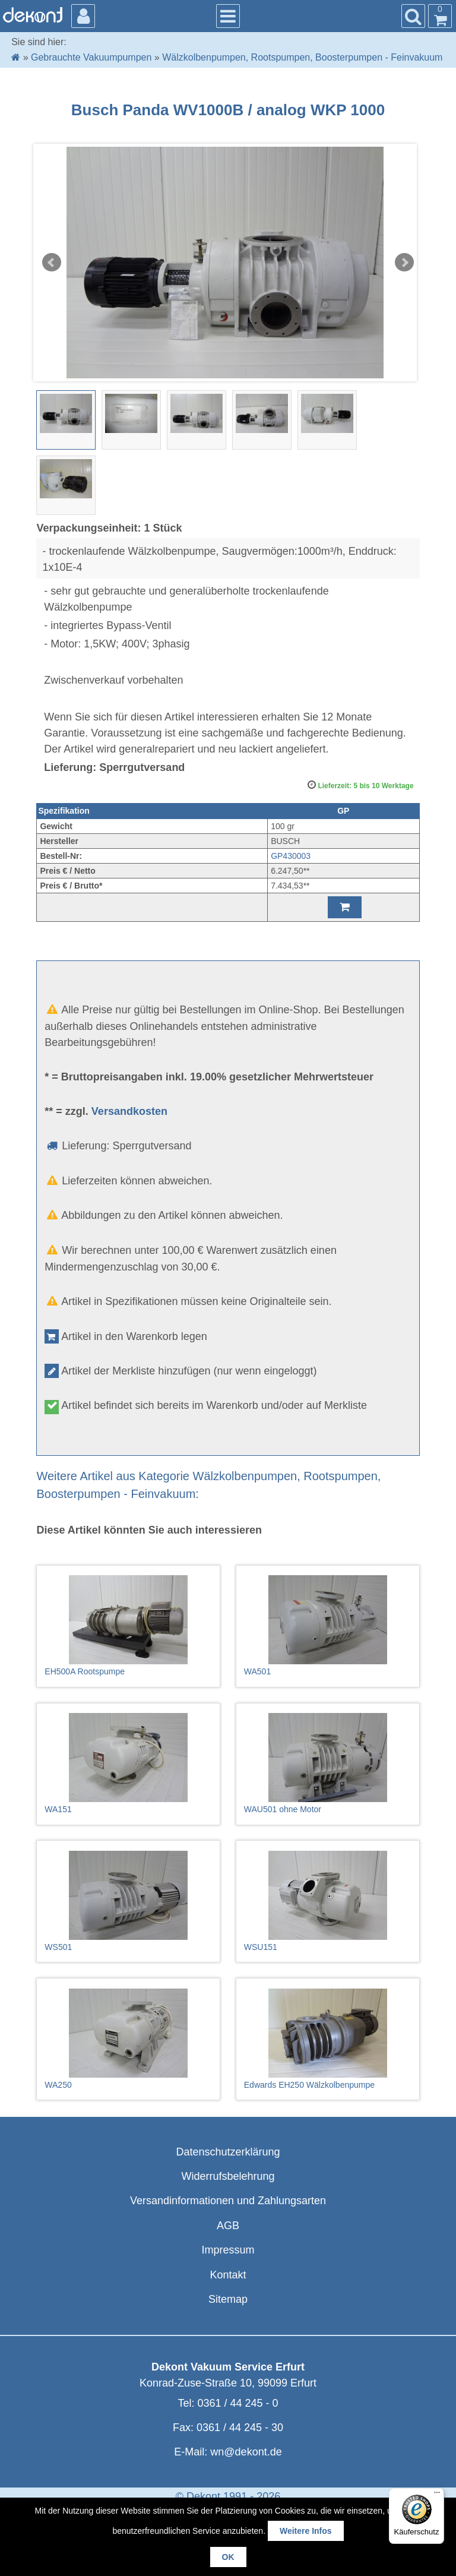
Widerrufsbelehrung (227, 2176)
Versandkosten (129, 1111)
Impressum (227, 2250)
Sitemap (228, 2299)
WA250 (128, 2039)
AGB (228, 2226)
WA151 (128, 1763)
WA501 (327, 1625)
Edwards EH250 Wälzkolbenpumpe (327, 2039)
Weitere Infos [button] (306, 2531)
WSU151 (327, 1901)
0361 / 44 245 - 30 (240, 2427)
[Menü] (437, 2495)
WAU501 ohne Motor (327, 1763)
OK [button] (228, 2557)
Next (404, 262)
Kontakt (228, 2275)
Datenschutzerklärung (228, 2152)
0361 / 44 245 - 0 (237, 2403)
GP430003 (291, 856)
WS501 (128, 1901)
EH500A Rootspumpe (128, 1625)
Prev (51, 262)
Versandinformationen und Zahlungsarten (228, 2201)
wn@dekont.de (245, 2452)
